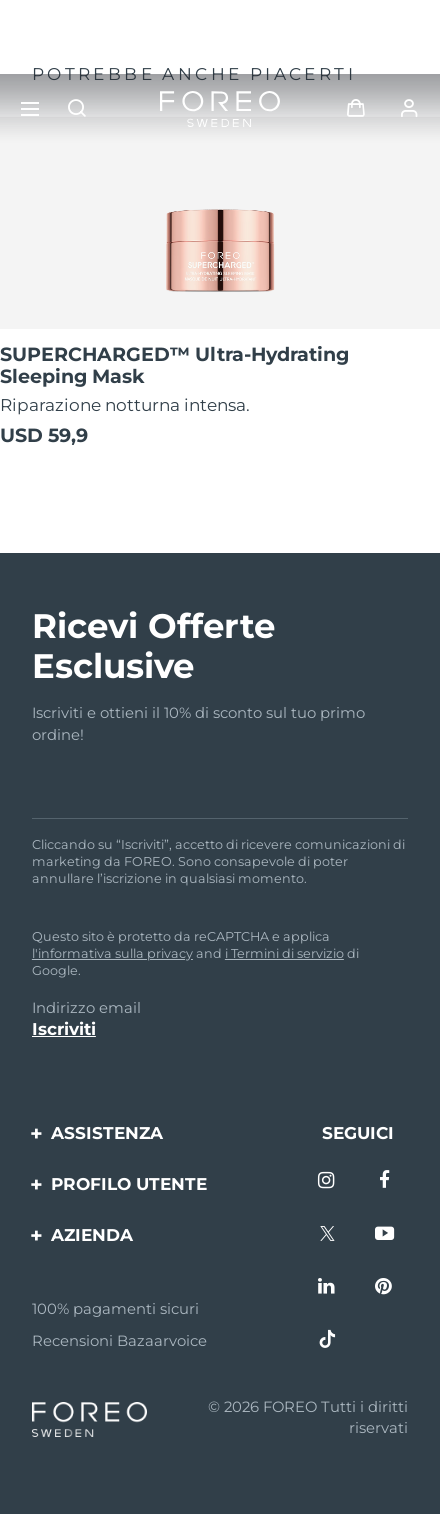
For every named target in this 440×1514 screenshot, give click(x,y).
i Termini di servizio (284, 953)
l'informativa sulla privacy (112, 953)
